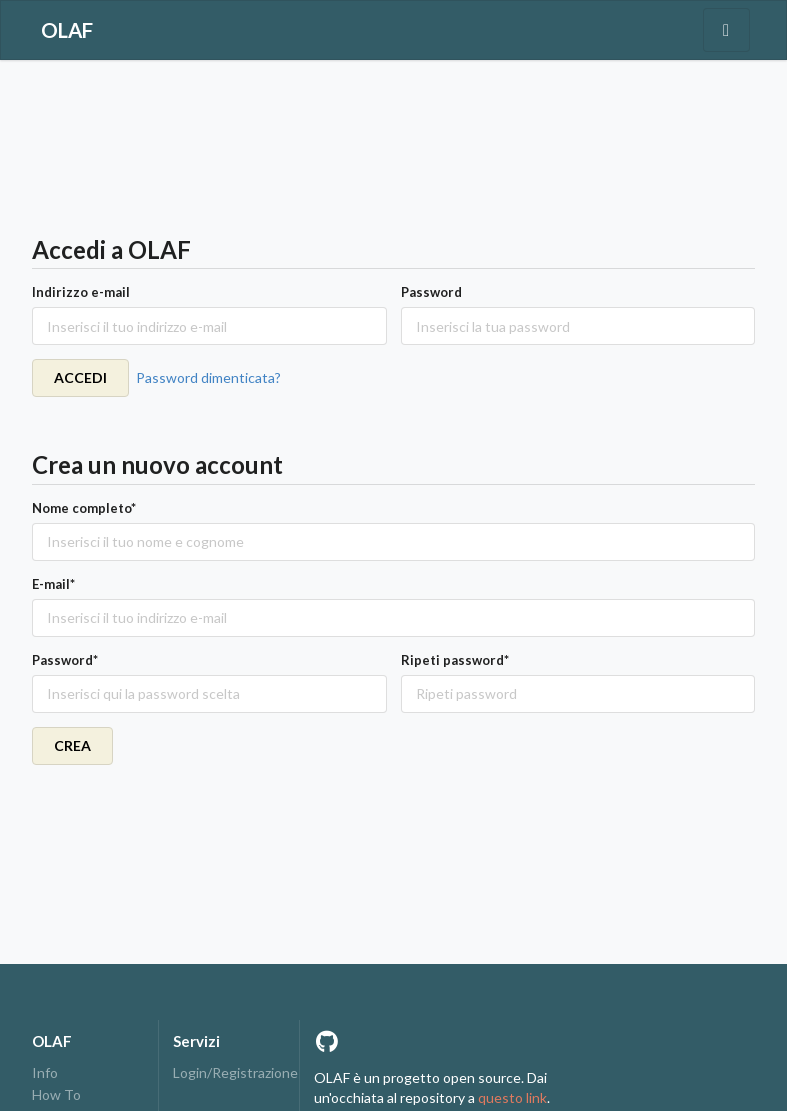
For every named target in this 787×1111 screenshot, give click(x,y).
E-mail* (53, 584)
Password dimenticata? (208, 377)
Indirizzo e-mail (81, 292)
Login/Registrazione (229, 1073)
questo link (512, 1097)
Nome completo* (84, 508)
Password (431, 292)
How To (56, 1094)
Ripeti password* (455, 660)
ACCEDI (80, 377)
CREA (72, 745)
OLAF (67, 30)
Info (45, 1073)
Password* (65, 660)
